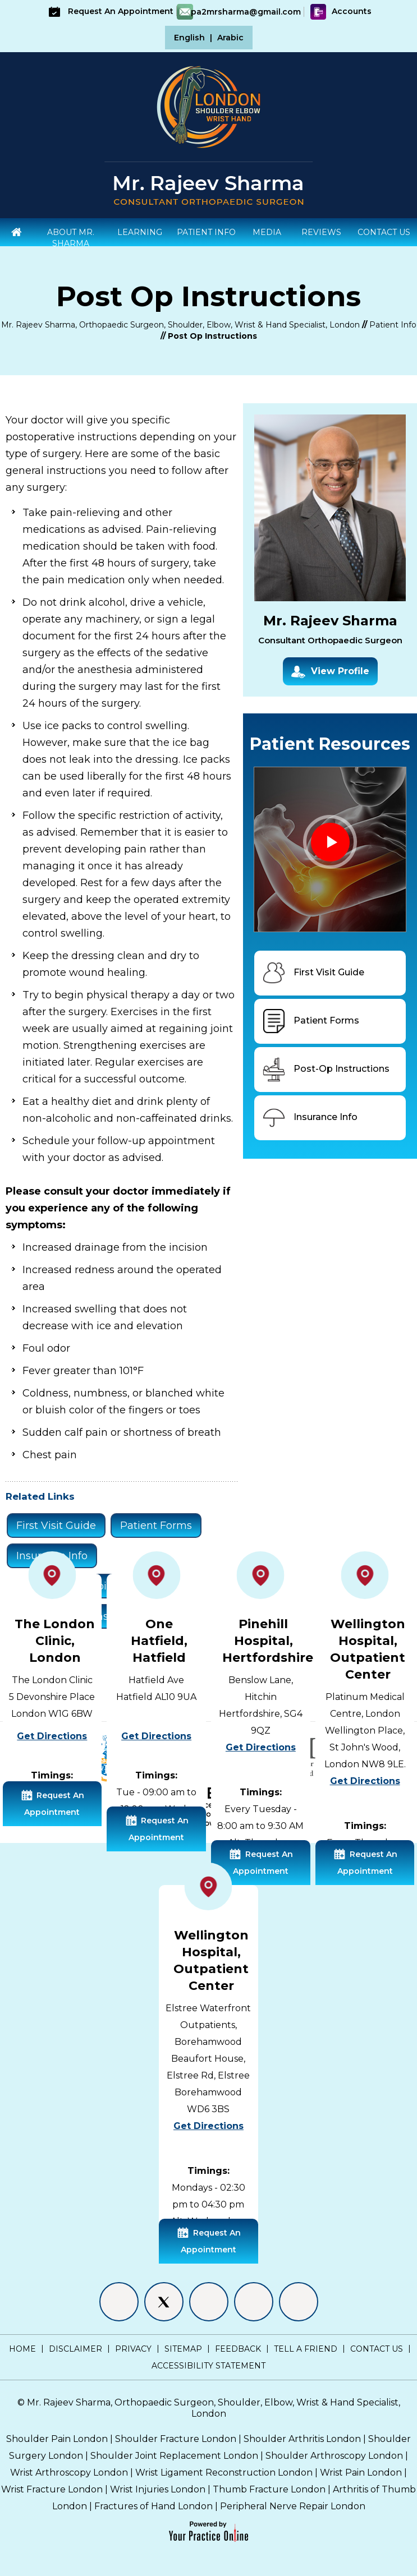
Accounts (341, 11)
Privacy (133, 2349)
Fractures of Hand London (153, 2506)
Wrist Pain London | (363, 2472)
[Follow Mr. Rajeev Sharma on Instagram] (253, 2301)
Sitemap (183, 2349)
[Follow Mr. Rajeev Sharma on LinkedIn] (208, 2301)
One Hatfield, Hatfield (159, 1640)
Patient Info (392, 325)
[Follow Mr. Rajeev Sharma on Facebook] (119, 2301)
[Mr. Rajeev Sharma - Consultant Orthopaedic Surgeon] (209, 189)
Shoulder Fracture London (175, 2439)
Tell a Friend (305, 2349)
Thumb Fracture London (269, 2489)
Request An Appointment (109, 11)
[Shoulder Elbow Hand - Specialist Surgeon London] (208, 106)
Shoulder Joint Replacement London (174, 2455)
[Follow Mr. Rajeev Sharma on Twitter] (163, 2301)
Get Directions (52, 1736)
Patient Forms (156, 1525)
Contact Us (376, 2349)
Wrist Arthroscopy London (69, 2472)
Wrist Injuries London (157, 2489)
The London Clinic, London (55, 1640)
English (189, 38)
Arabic (230, 38)
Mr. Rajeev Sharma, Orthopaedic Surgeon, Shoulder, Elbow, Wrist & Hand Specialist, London (180, 325)
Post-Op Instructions (324, 1069)
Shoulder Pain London (57, 2439)
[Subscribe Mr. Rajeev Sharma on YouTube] (298, 2301)
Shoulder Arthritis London (302, 2439)
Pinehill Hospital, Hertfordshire (267, 1640)
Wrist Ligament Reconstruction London (224, 2472)
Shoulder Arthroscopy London (334, 2455)
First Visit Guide (56, 1525)
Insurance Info (309, 1118)
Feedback (238, 2349)
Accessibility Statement (208, 2366)
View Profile (330, 672)
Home (22, 2349)
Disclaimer (75, 2349)
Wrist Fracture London (52, 2489)
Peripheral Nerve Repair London (292, 2506)
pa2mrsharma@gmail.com (246, 12)
